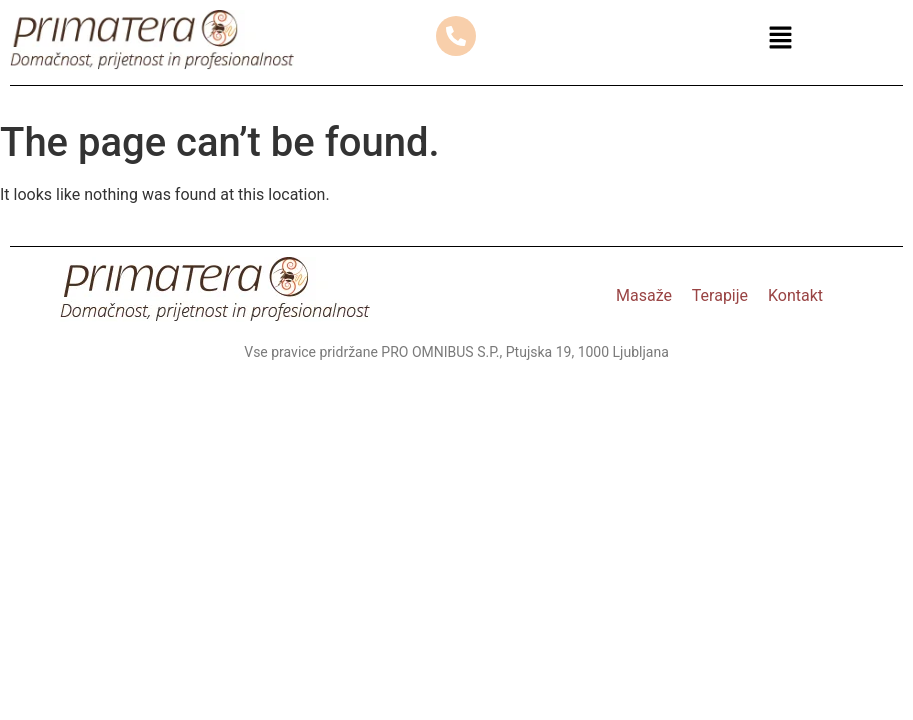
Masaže (644, 295)
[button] (781, 40)
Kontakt (795, 295)
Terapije (720, 295)
